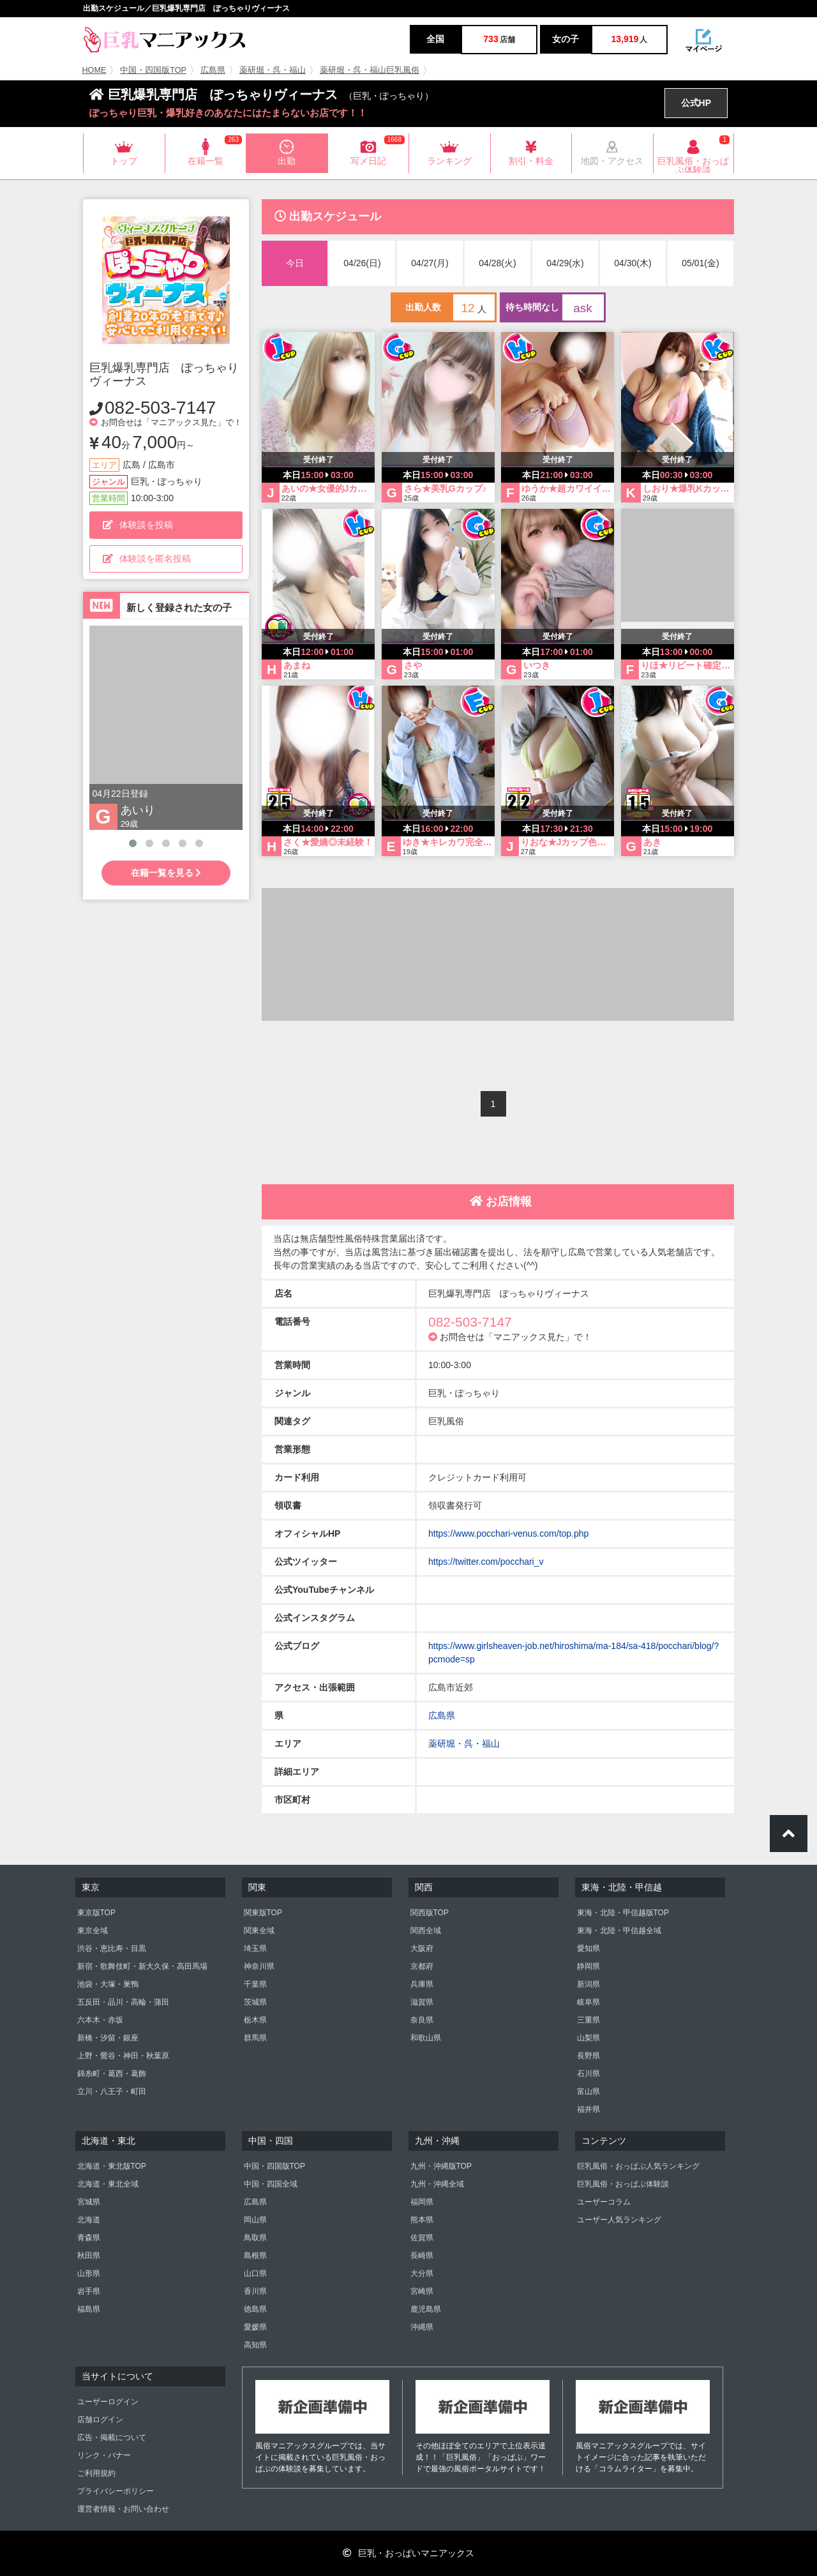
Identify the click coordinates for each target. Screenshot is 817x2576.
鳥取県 (255, 2237)
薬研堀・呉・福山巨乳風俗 (369, 70)
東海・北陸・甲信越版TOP (623, 1912)
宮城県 (88, 2201)
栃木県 (255, 2019)
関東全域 (259, 1930)
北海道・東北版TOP (111, 2166)
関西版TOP (429, 1912)
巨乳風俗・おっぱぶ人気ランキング (638, 2166)
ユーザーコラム (604, 2201)
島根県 (255, 2255)
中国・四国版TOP (153, 70)
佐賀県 (421, 2237)
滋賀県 (421, 2002)
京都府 (421, 1966)
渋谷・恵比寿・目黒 (111, 1948)
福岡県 (421, 2201)
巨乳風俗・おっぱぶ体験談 (623, 2184)
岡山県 (255, 2219)
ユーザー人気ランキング (619, 2219)
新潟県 (588, 1984)
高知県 (255, 2344)
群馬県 (255, 2037)
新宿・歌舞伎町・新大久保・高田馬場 (142, 1966)
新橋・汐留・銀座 (108, 2037)
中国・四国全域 (270, 2184)
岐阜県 (588, 2002)
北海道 (88, 2219)
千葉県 (255, 1984)
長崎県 (421, 2255)
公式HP (696, 103)
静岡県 (588, 1966)
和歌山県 (425, 2037)
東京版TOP (96, 1912)
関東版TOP (263, 1912)
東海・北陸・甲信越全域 (619, 1930)
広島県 (212, 70)
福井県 (588, 2109)
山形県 (88, 2273)
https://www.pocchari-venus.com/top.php (508, 1533)
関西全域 (425, 1930)
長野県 (588, 2055)
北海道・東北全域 (108, 2184)
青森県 (88, 2237)
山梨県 (588, 2037)
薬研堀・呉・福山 (272, 70)
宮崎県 (421, 2291)
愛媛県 (255, 2327)
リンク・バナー (104, 2455)
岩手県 (88, 2291)
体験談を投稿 (138, 525)
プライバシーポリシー (115, 2491)
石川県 (588, 2073)
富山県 (588, 2091)
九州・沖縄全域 (437, 2184)
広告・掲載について (111, 2437)
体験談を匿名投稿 (147, 559)
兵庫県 (421, 1984)
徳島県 (255, 2309)
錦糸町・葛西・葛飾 (111, 2073)
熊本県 (421, 2219)
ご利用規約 (96, 2473)
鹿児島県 (425, 2309)
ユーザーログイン (108, 2401)
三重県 (588, 2019)
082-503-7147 (160, 408)
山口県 (255, 2273)
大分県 (421, 2273)
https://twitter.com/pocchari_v (486, 1561)
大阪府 (421, 1948)
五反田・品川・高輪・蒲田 (123, 2002)
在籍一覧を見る (166, 873)
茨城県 (255, 2002)
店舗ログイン (100, 2419)
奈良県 (421, 2019)
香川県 (255, 2291)
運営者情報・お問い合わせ (123, 2508)
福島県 (88, 2309)
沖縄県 (421, 2327)
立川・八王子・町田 (111, 2091)
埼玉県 (255, 1948)
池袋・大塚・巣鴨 (108, 1984)
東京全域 (92, 1930)
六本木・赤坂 (100, 2019)
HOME (94, 70)
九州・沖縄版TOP (441, 2166)
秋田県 (88, 2255)
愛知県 (588, 1948)
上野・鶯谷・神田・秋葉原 (123, 2055)
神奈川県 (259, 1966)
